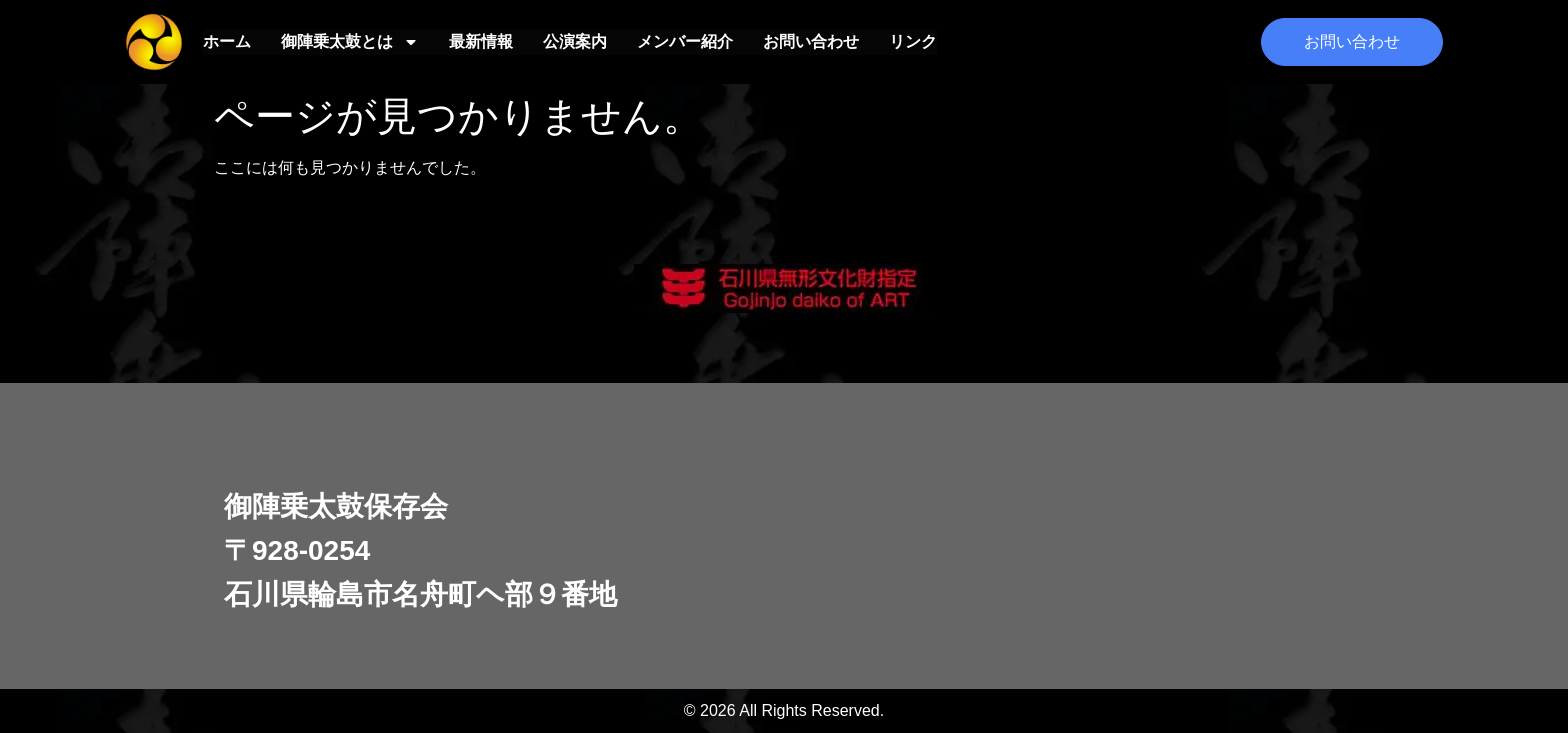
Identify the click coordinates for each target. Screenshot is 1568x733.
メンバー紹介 (685, 41)
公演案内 (575, 41)
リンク (913, 41)
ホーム (227, 41)
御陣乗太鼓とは (350, 42)
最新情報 (481, 41)
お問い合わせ (811, 41)
